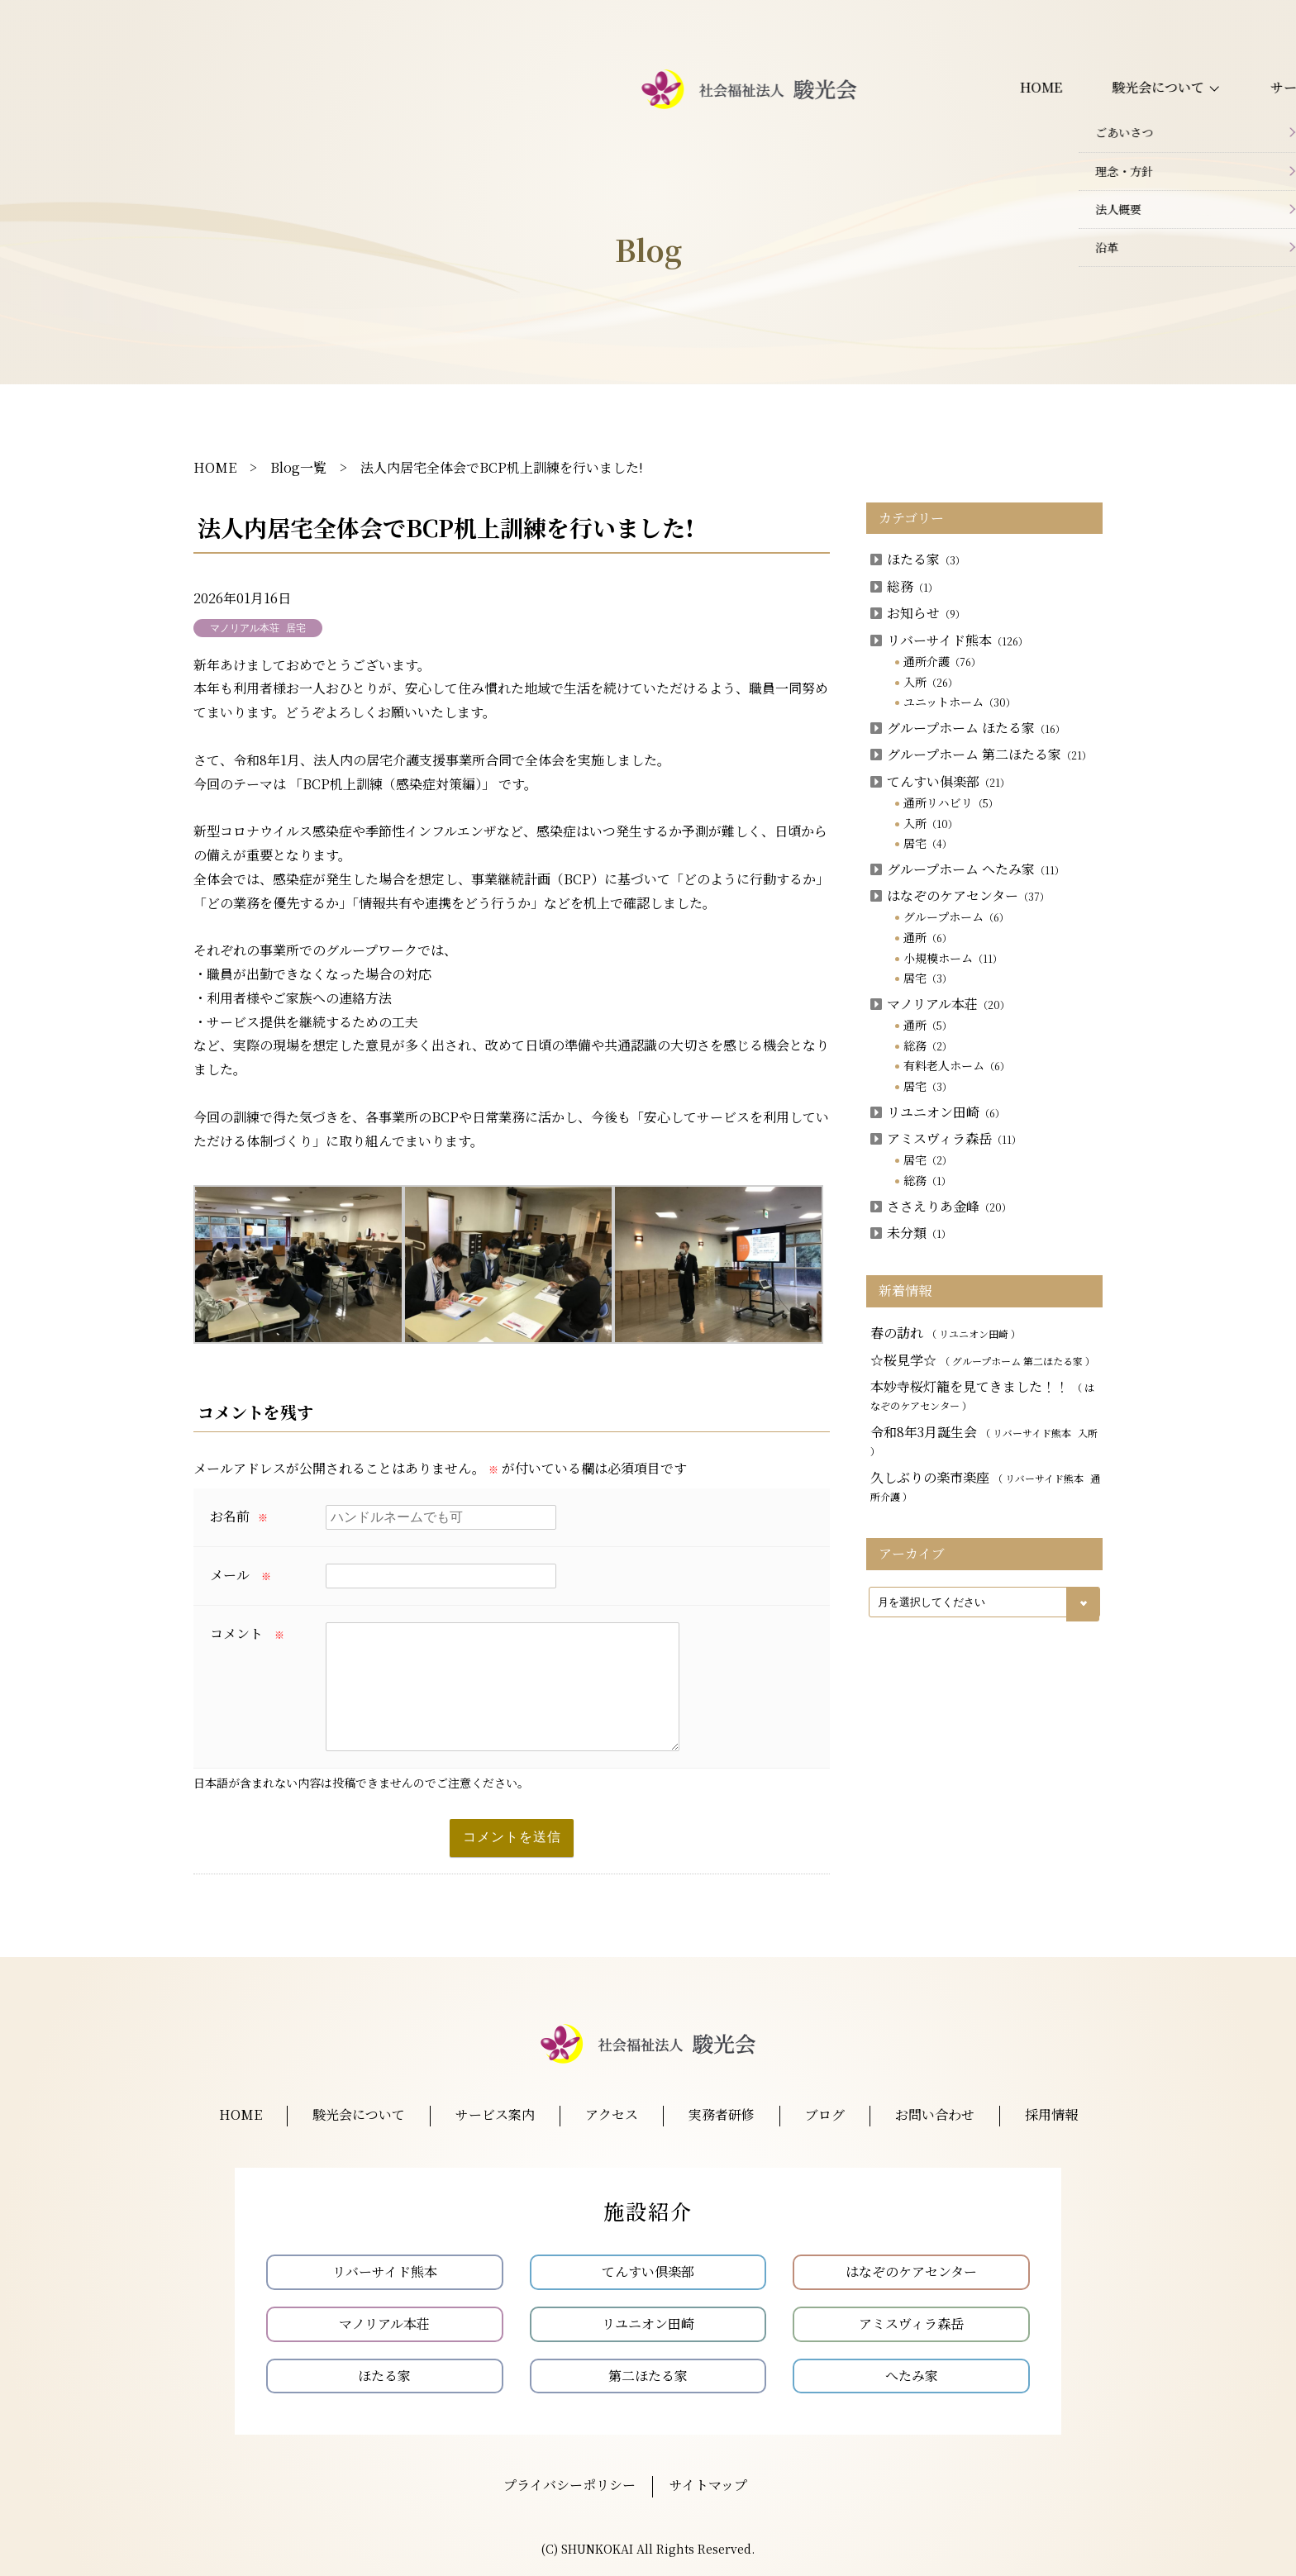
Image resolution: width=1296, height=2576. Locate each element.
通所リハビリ (950, 802)
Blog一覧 (298, 467)
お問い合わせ (1121, 101)
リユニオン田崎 (937, 1111)
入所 (930, 682)
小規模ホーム (953, 958)
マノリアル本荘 (940, 1003)
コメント (247, 1633)
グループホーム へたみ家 (967, 869)
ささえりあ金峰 (941, 1206)
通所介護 (942, 661)
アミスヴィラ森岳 (946, 1138)
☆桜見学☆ (982, 1359)
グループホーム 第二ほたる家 (981, 754)
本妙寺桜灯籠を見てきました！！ (982, 1394)
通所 (927, 937)
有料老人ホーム (956, 1065)
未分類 (910, 1232)
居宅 (927, 843)
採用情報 (1221, 101)
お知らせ (917, 612)
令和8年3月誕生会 (984, 1440)
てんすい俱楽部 (940, 781)
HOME (214, 467)
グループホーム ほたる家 (967, 727)
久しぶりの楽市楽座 (985, 1485)
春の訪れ (945, 1332)
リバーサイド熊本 (949, 640)
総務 (904, 586)
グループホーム (956, 916)
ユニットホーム (959, 701)
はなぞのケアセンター (960, 895)
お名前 (239, 1516)
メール (240, 1574)
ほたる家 (917, 559)
